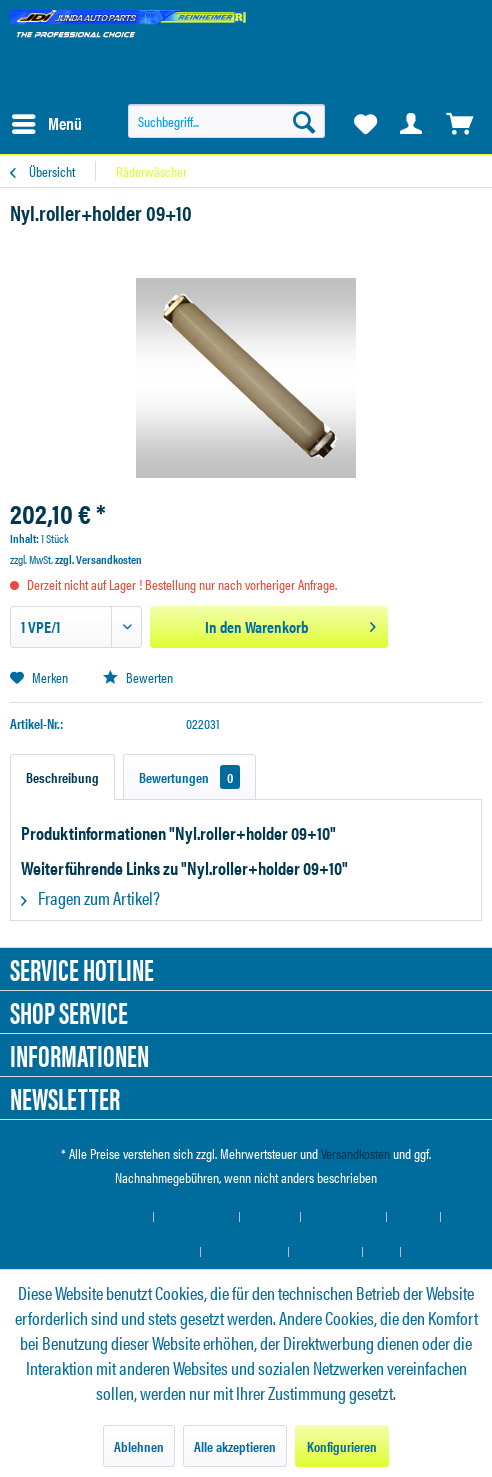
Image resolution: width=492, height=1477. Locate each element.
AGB (382, 1251)
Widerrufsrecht (245, 1251)
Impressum (437, 1251)
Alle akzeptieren (235, 1446)
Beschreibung (62, 777)
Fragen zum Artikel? (90, 897)
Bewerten (138, 677)
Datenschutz (326, 1251)
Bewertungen (189, 777)
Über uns (270, 1216)
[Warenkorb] (460, 124)
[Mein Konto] (412, 124)
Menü (47, 121)
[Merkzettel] (364, 124)
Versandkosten (355, 1153)
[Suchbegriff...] (226, 121)
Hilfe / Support (344, 1216)
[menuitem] (46, 124)
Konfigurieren (342, 1446)
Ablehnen (139, 1446)
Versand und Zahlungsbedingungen (110, 1251)
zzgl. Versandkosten (98, 559)
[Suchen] (304, 121)
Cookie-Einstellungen (95, 1216)
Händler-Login (197, 1216)
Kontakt (414, 1216)
